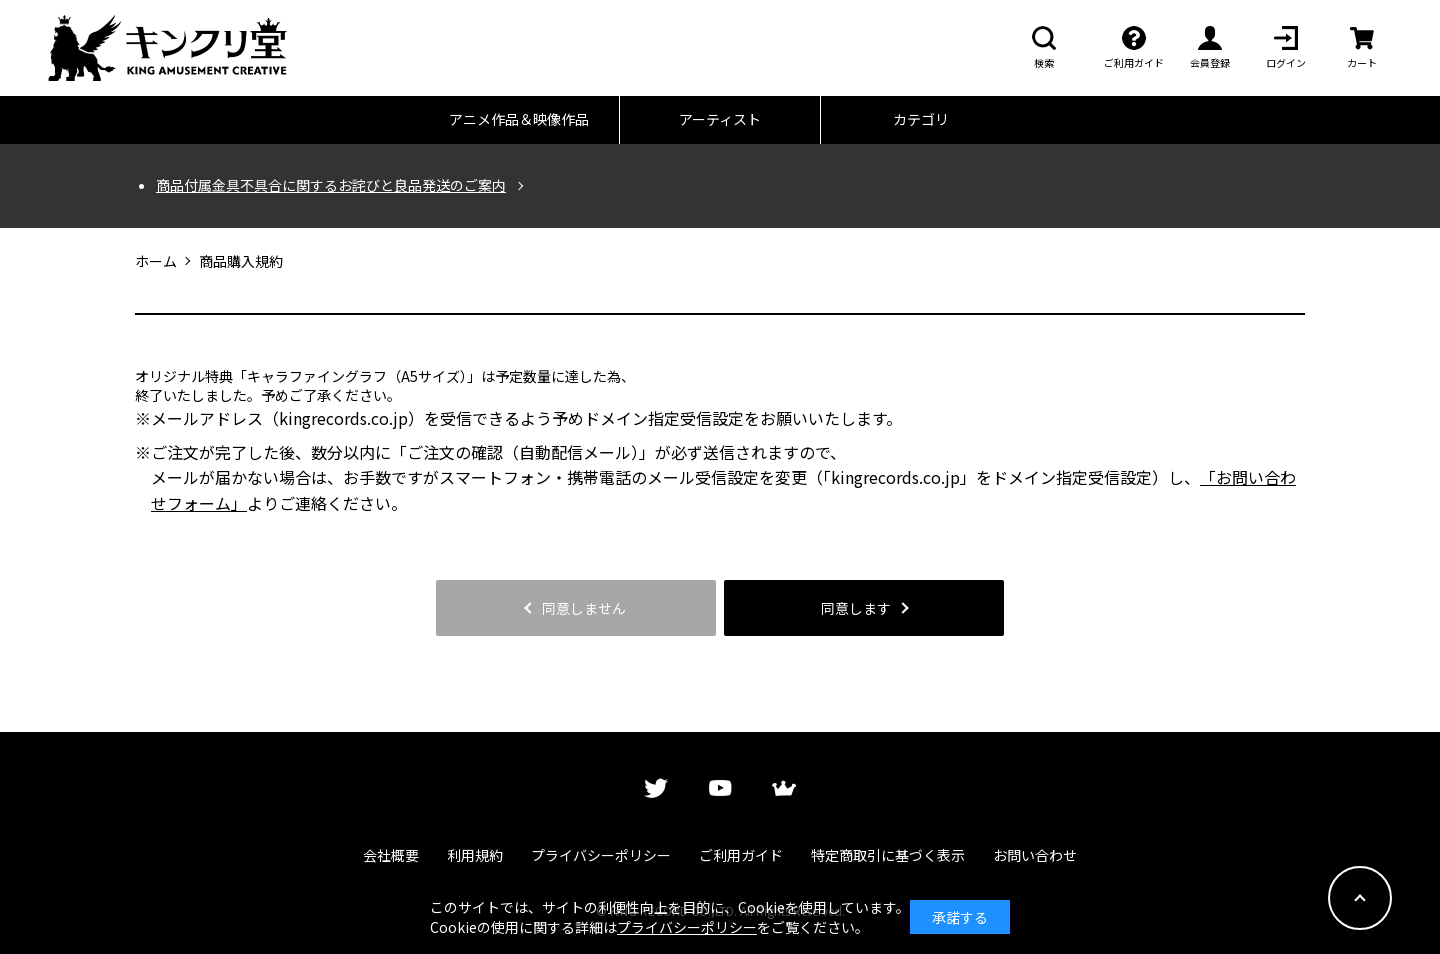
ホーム (156, 261)
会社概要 (391, 855)
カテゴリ (921, 119)
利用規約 (475, 855)
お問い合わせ (1035, 855)
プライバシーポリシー (601, 855)
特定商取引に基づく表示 (888, 855)
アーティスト (720, 119)
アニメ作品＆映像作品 (519, 119)
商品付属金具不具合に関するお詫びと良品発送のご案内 (331, 185)
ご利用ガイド (741, 855)
